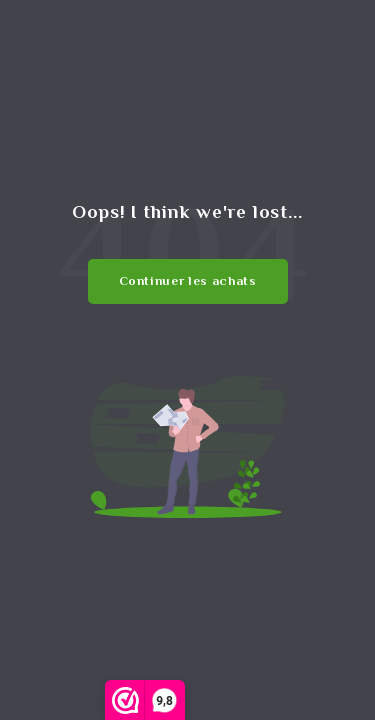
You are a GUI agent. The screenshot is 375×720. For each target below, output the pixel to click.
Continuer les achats (188, 280)
